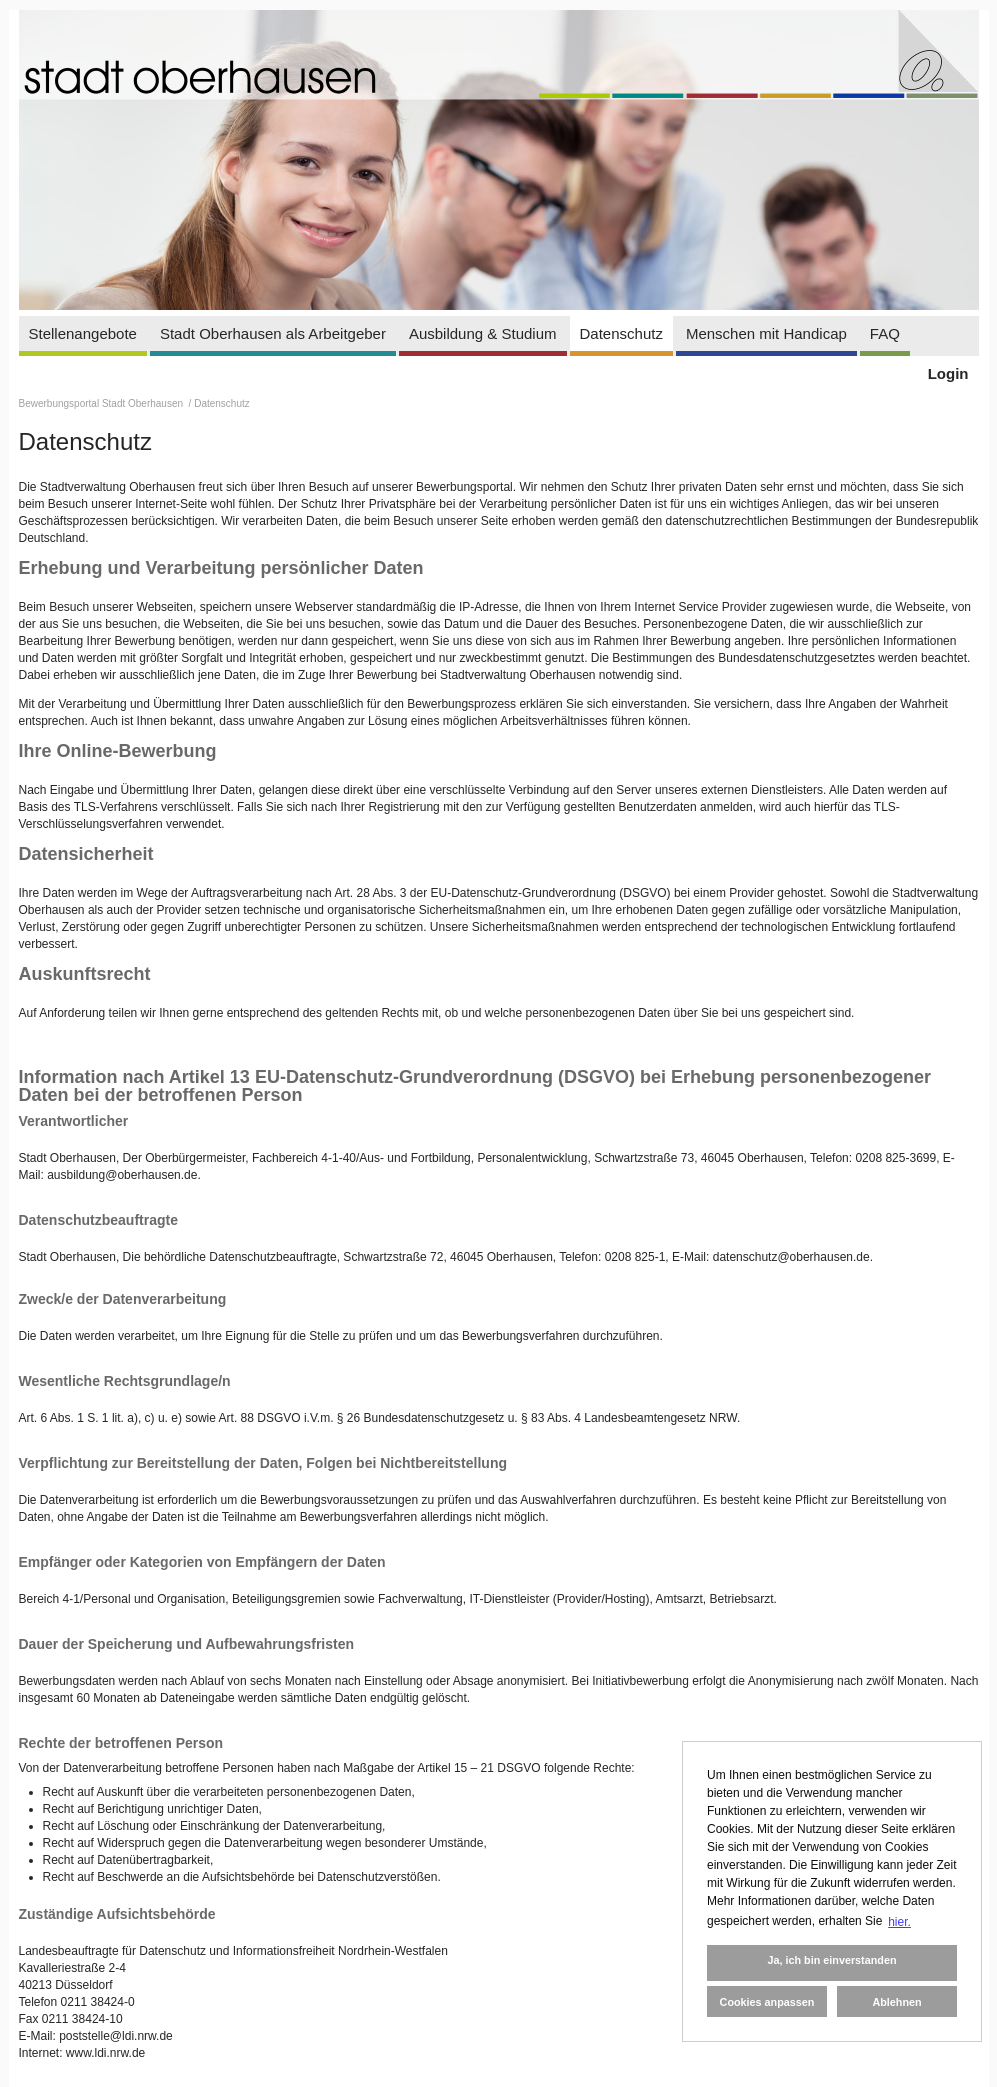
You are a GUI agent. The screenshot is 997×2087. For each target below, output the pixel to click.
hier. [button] (899, 1922)
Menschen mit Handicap (766, 333)
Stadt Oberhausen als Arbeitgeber (273, 333)
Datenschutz (621, 333)
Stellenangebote (83, 333)
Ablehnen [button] (896, 2002)
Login (948, 373)
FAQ (885, 333)
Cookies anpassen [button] (767, 2002)
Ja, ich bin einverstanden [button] (831, 1960)
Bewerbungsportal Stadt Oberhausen (102, 403)
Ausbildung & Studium (483, 333)
